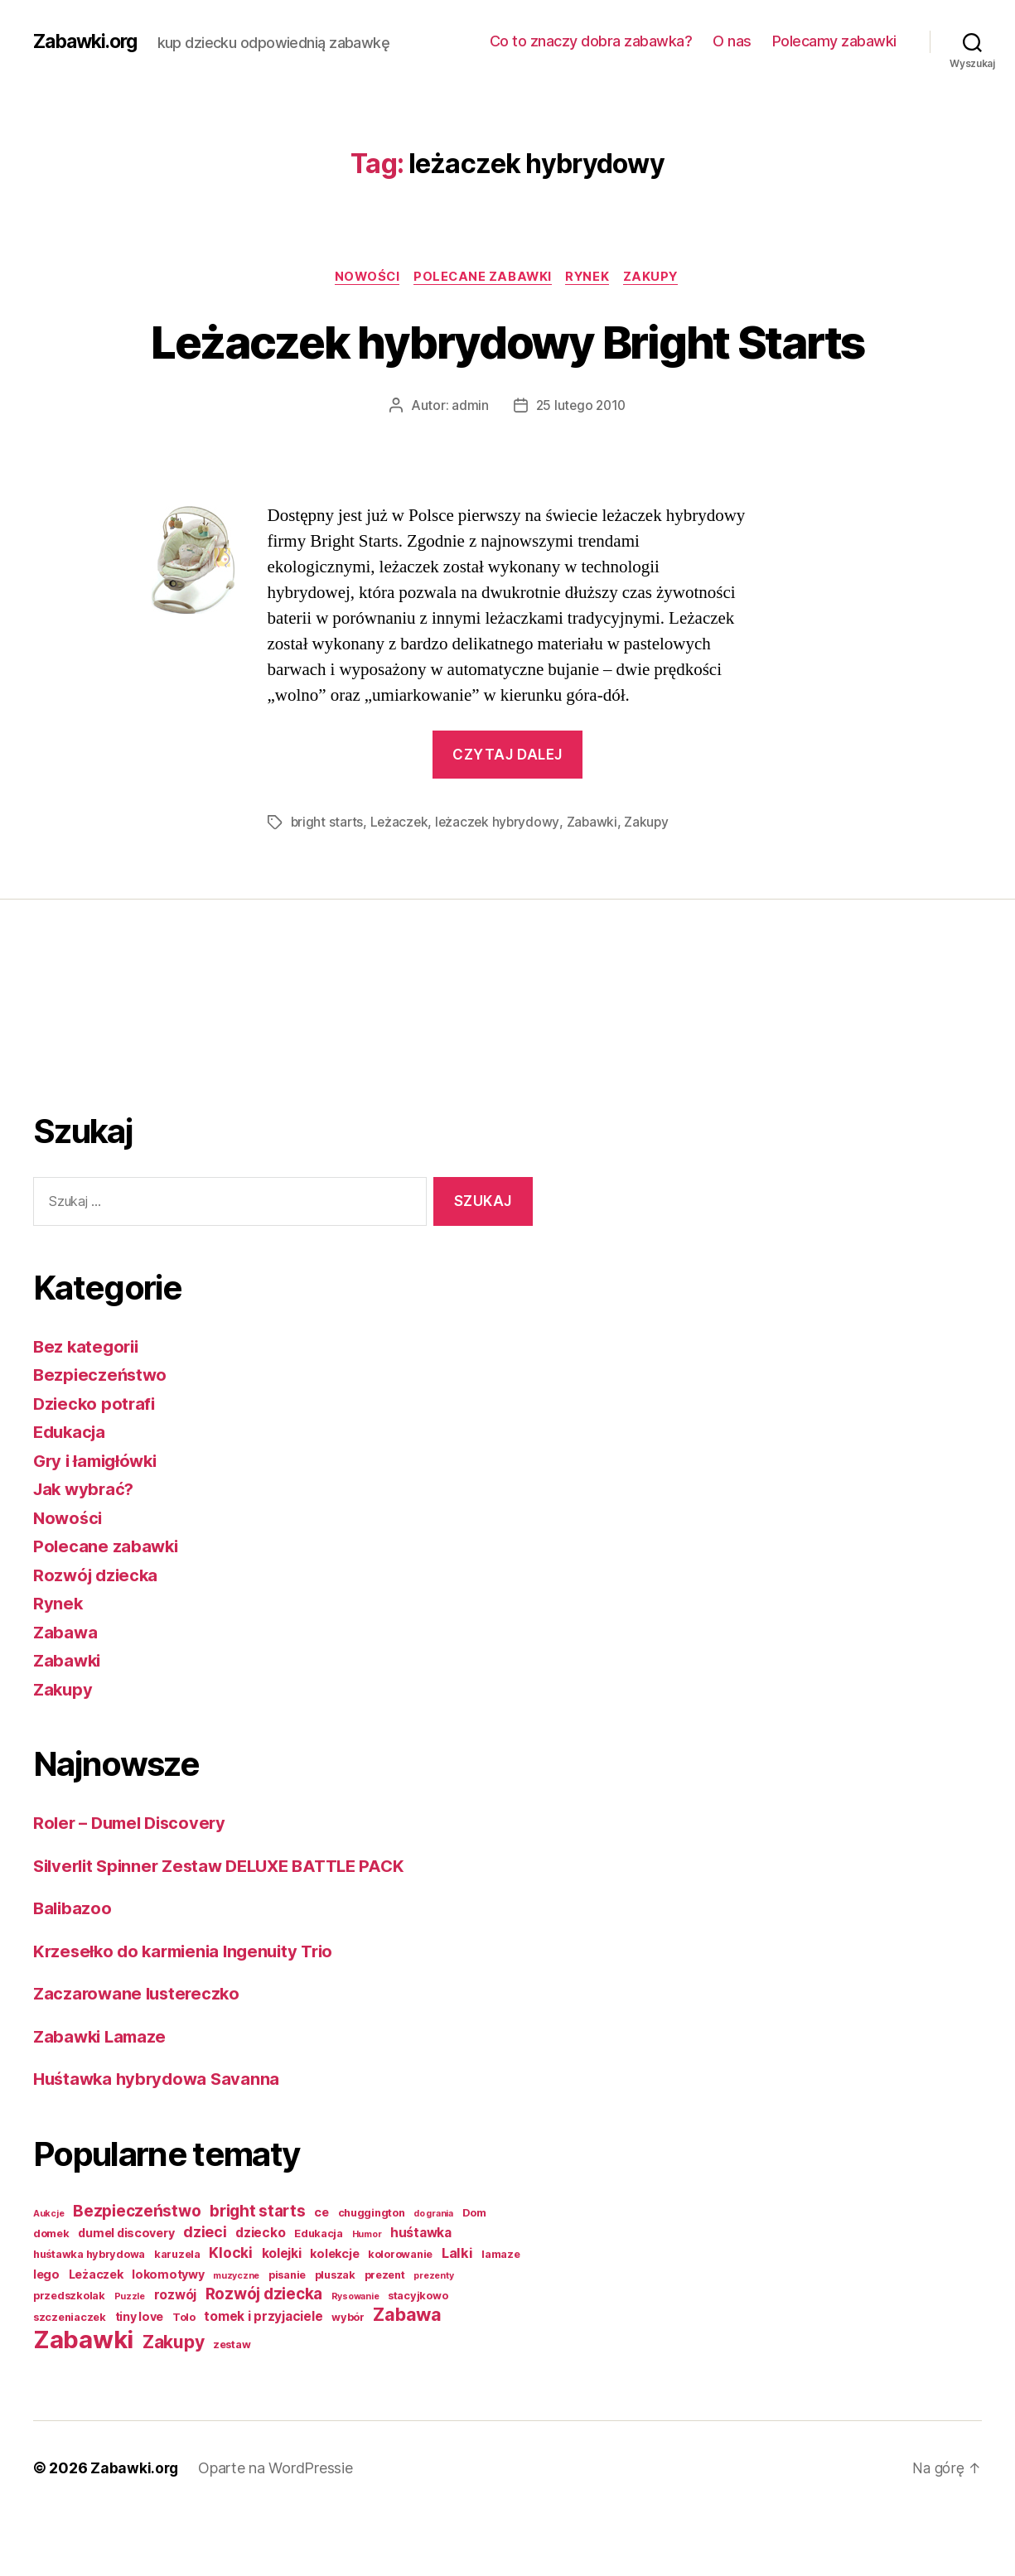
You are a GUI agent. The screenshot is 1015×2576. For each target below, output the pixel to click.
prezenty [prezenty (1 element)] (433, 2337)
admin (468, 467)
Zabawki (596, 884)
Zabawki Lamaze (102, 2097)
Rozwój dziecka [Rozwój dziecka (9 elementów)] (263, 2355)
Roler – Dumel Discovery (134, 1884)
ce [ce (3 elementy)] (321, 2273)
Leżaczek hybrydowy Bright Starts (507, 371)
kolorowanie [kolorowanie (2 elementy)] (400, 2315)
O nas (732, 41)
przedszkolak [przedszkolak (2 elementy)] (69, 2357)
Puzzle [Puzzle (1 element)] (129, 2357)
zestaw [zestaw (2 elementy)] (231, 2406)
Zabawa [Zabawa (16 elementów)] (407, 2375)
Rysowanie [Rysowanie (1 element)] (355, 2357)
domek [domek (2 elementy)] (51, 2295)
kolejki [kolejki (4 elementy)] (282, 2315)
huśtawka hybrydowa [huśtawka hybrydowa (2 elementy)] (89, 2315)
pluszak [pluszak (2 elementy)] (335, 2336)
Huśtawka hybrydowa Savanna (160, 2140)
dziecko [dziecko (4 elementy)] (260, 2294)
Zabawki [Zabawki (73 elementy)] (83, 2400)
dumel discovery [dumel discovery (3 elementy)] (126, 2294)
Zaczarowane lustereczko (139, 2054)
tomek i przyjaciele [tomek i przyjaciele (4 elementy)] (263, 2377)
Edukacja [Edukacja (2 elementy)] (318, 2295)
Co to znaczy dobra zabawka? (591, 41)
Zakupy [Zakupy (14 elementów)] (173, 2403)
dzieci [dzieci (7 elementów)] (204, 2293)
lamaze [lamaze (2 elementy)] (500, 2315)
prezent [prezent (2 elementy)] (385, 2336)
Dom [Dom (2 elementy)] (474, 2274)
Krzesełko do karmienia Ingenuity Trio (189, 2012)
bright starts (328, 884)
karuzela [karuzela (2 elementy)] (177, 2315)
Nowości (363, 277)
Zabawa (66, 1693)
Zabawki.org (88, 41)
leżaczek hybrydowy (501, 884)
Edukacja (71, 1493)
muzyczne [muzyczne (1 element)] (236, 2337)
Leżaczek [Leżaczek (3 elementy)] (96, 2335)
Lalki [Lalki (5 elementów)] (457, 2314)
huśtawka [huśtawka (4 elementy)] (421, 2294)
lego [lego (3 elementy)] (46, 2335)
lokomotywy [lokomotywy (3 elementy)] (168, 2335)
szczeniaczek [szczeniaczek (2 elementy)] (69, 2378)
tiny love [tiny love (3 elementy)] (139, 2378)
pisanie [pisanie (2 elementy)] (287, 2336)
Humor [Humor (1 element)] (367, 2295)
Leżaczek (401, 884)
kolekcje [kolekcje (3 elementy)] (334, 2315)
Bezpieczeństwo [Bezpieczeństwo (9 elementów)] (137, 2272)
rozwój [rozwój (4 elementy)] (175, 2356)
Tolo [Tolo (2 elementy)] (184, 2378)
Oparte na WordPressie (277, 2529)
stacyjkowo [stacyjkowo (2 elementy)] (417, 2357)
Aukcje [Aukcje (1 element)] (48, 2275)
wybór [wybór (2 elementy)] (348, 2378)
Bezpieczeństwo (101, 1435)
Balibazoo (73, 1969)
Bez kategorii (88, 1407)
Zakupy (657, 277)
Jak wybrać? (85, 1550)
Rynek (590, 277)
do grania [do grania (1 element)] (433, 2275)
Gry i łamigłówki (99, 1522)
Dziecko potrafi (96, 1464)
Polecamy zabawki (834, 41)
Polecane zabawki (482, 277)
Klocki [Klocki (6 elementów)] (230, 2314)
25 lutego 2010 (580, 467)
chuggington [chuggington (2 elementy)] (371, 2274)
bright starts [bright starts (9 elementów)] (258, 2272)
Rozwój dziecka (97, 1636)
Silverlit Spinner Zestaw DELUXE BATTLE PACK (228, 1927)
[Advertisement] (99, 1089)
